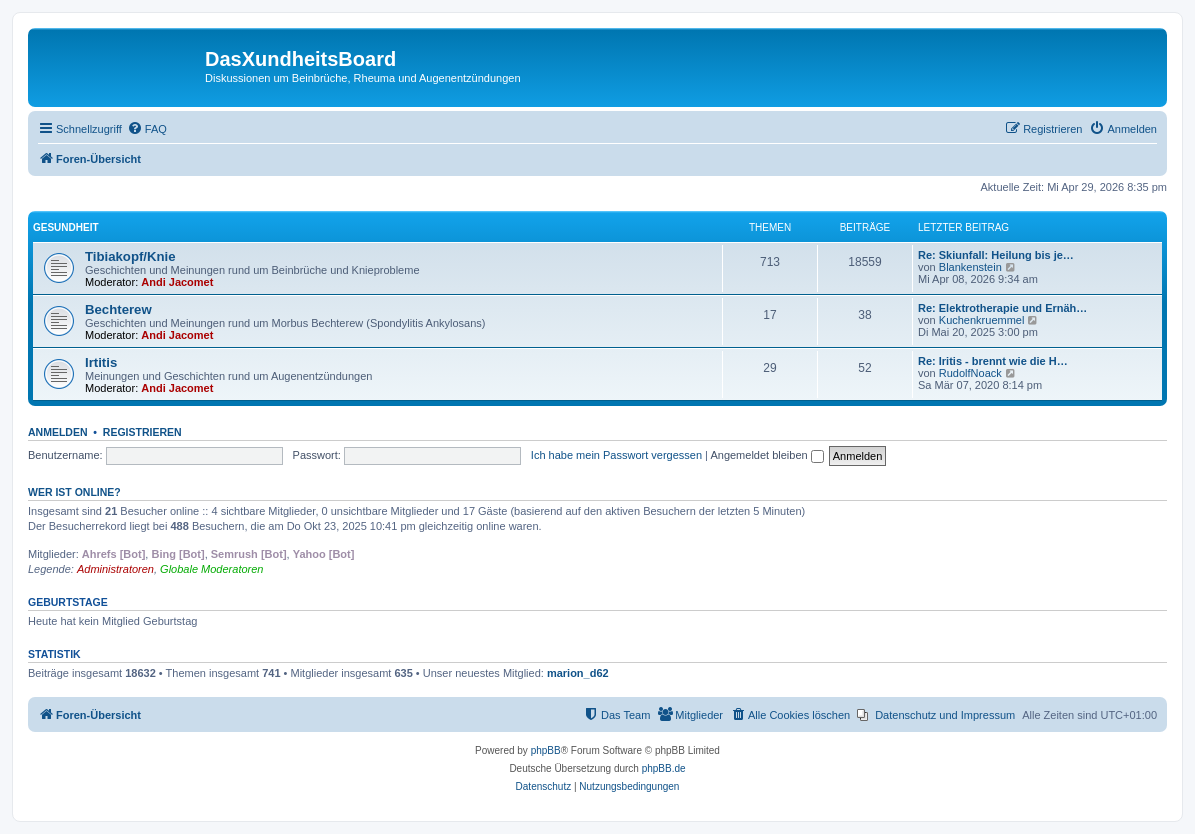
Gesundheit (66, 227)
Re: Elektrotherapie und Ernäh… (1002, 308)
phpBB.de (664, 768)
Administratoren (115, 569)
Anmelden (58, 432)
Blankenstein (970, 267)
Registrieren (142, 432)
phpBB (546, 750)
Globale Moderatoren (211, 569)
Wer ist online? (74, 492)
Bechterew (118, 309)
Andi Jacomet (177, 282)
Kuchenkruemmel (982, 320)
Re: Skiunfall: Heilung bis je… (996, 255)
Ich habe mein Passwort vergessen (616, 455)
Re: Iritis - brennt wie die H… (993, 361)
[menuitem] (147, 129)
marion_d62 (578, 673)
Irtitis (101, 362)
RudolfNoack (970, 373)
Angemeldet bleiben (766, 455)
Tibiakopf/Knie (130, 256)
